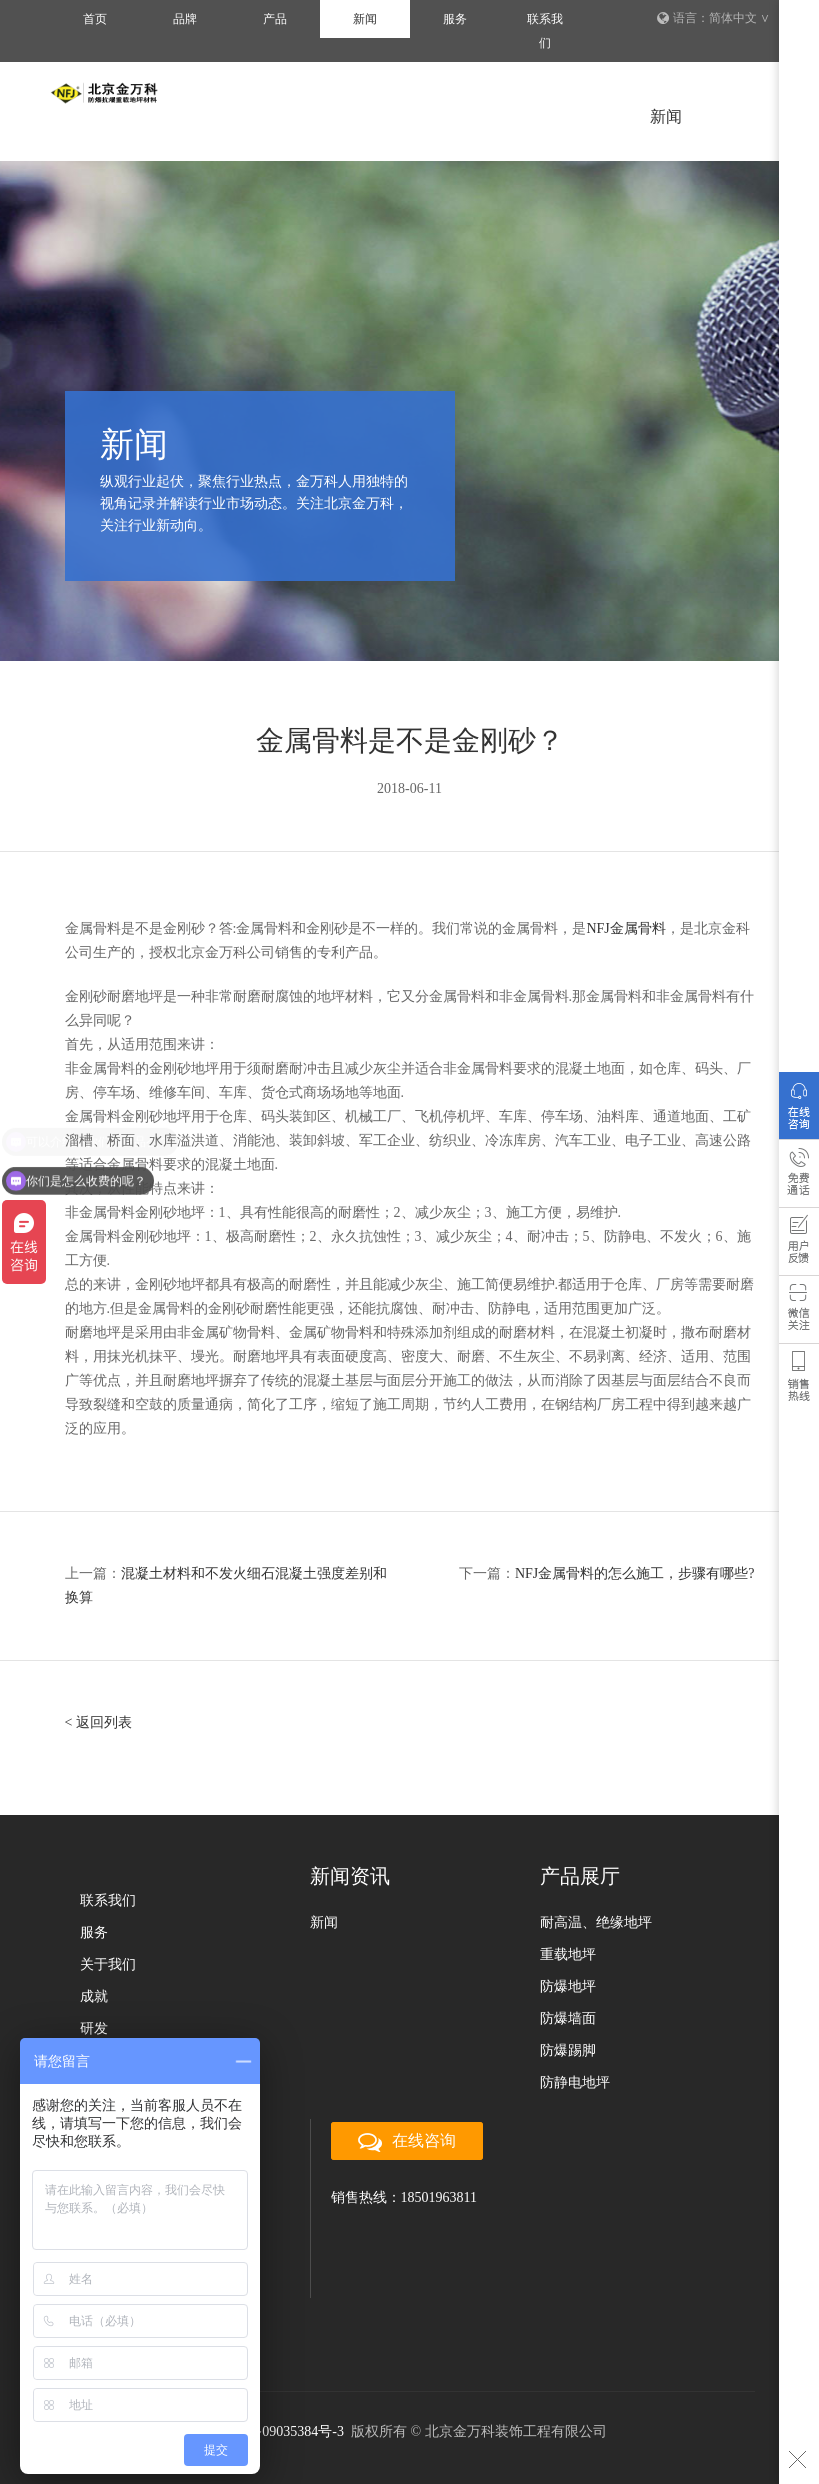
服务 (455, 19)
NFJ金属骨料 (625, 928)
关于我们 (108, 1964)
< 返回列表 (98, 1722)
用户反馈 (799, 1246)
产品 (275, 19)
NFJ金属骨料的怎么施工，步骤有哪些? (635, 1573)
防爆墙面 (568, 2018)
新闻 (365, 19)
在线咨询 (799, 1110)
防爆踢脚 (568, 2050)
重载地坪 (568, 1954)
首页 (95, 19)
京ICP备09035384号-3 (277, 2431)
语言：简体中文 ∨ (713, 18)
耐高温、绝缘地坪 (596, 1922)
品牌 (185, 19)
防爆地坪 (568, 1986)
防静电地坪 (575, 2082)
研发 (94, 2028)
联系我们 (545, 31)
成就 (94, 1996)
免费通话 (799, 1178)
